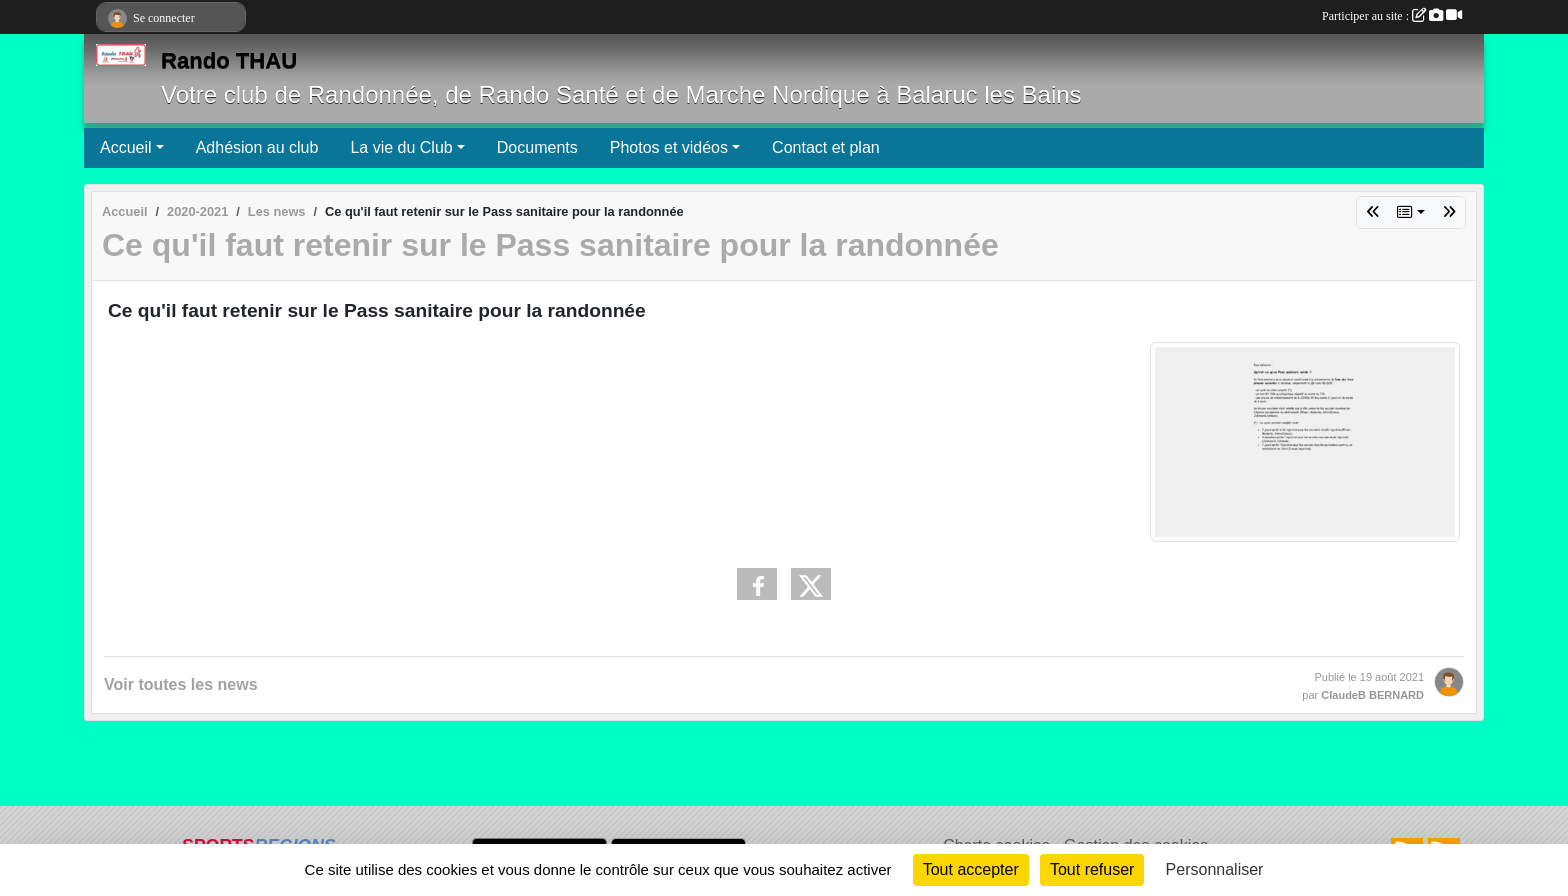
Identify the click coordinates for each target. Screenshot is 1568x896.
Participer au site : (1392, 16)
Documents (537, 147)
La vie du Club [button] (401, 147)
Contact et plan (826, 147)
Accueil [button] (126, 147)
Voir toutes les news (181, 684)
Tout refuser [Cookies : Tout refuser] (1092, 869)
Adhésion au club (257, 147)
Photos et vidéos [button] (669, 147)
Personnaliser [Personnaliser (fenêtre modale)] (1215, 869)
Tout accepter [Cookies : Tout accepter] (971, 869)
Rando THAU (229, 60)
